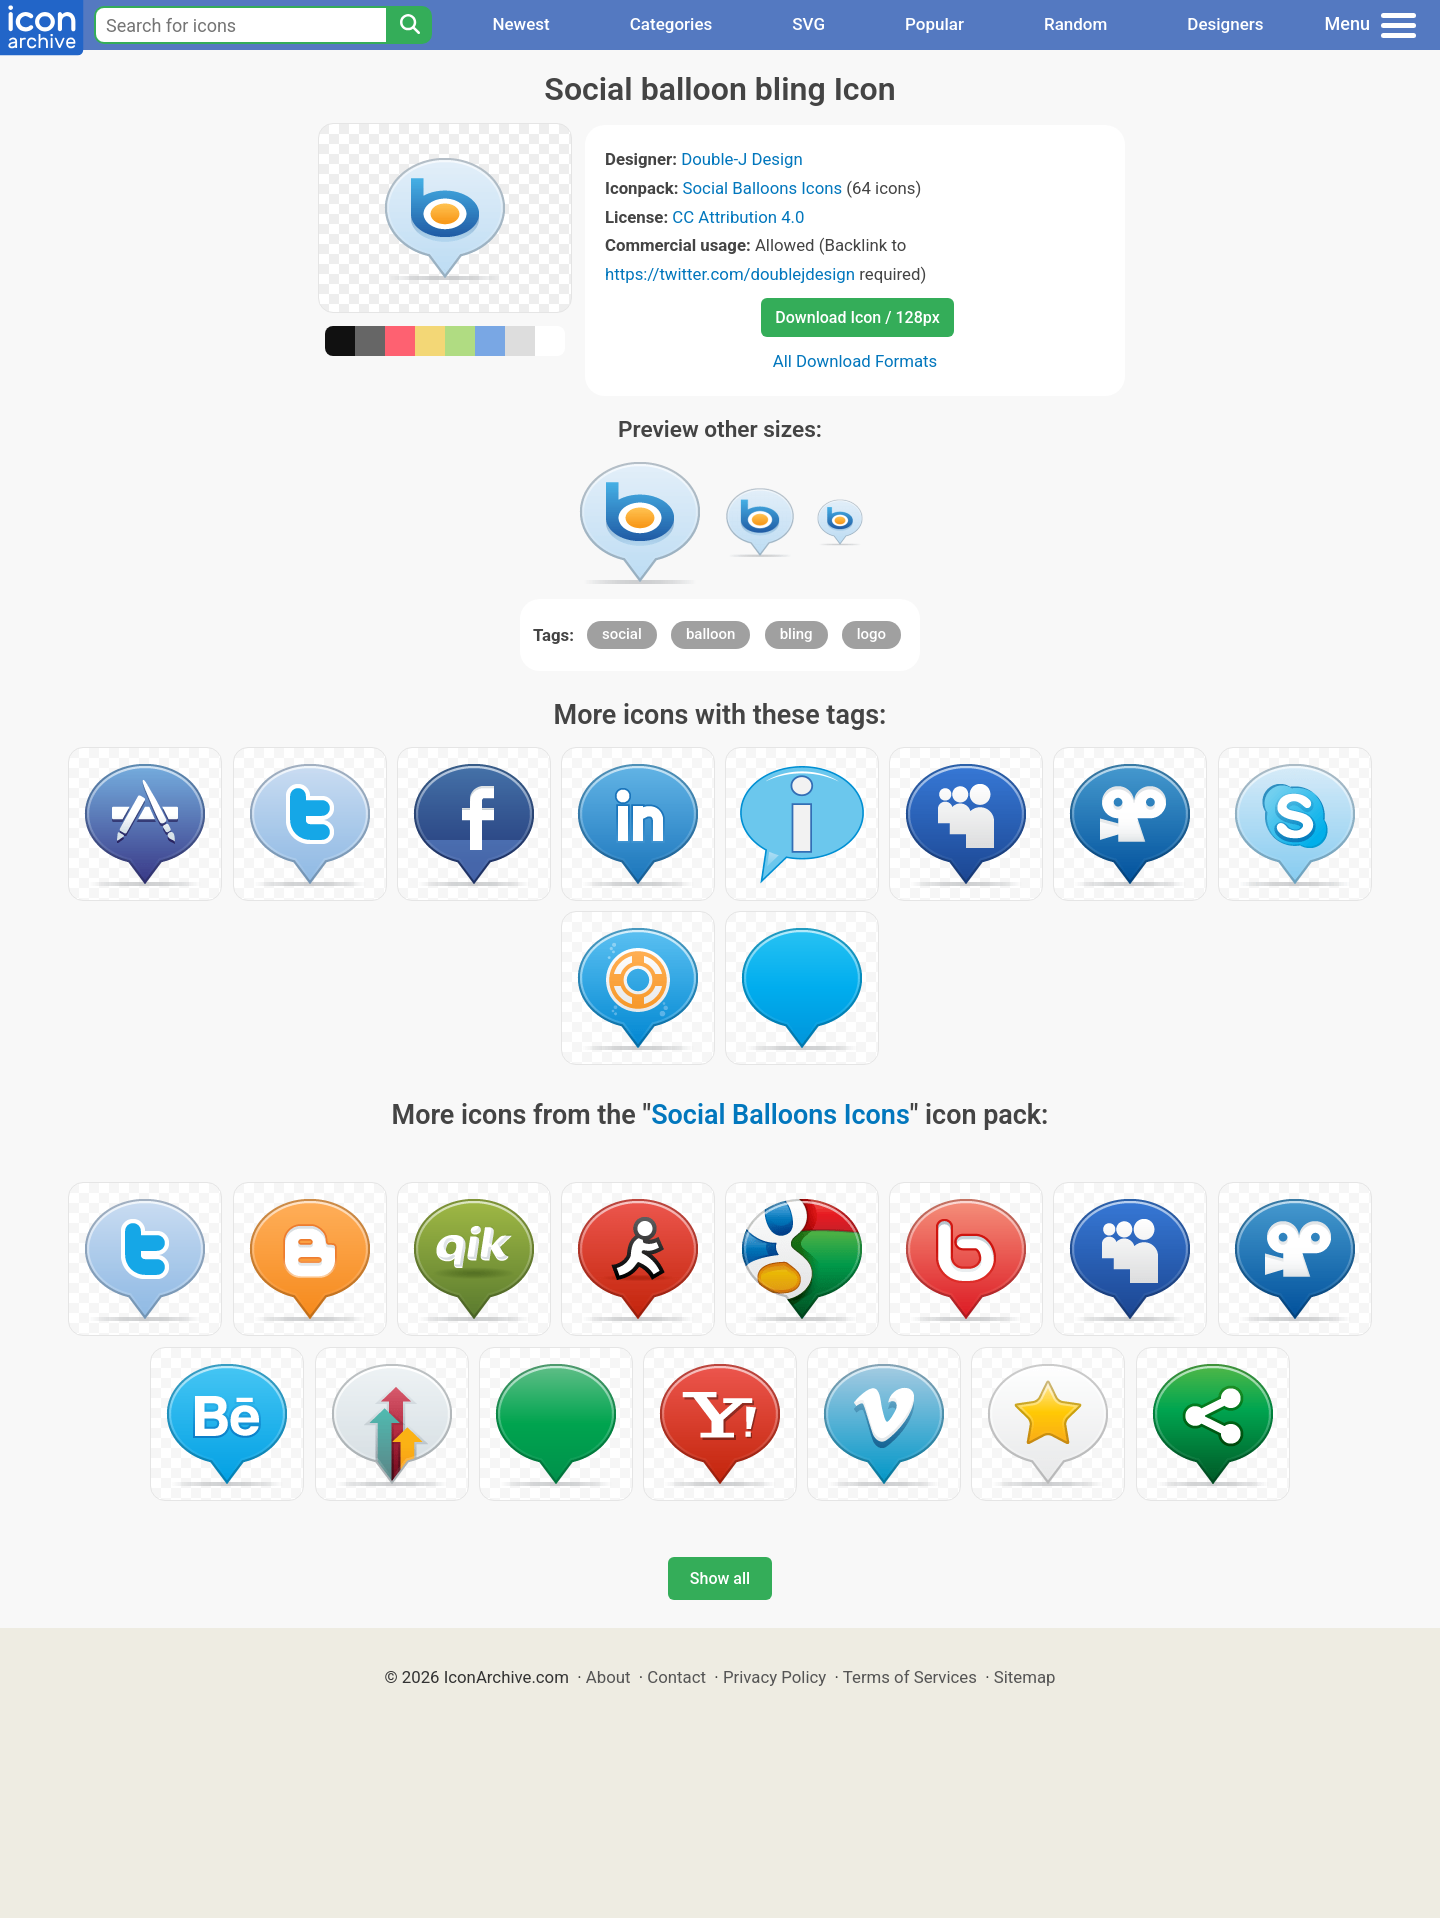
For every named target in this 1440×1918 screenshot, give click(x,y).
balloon (711, 634)
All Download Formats (855, 361)
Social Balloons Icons (763, 188)
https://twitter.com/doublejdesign (730, 274)
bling (796, 634)
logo (871, 634)
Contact (676, 1677)
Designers (1225, 24)
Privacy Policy (774, 1677)
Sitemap (1025, 1677)
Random (1075, 24)
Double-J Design (742, 159)
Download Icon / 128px (857, 317)
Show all (720, 1578)
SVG (808, 24)
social (622, 634)
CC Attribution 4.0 (738, 217)
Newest (520, 24)
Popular (934, 24)
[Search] (409, 25)
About (608, 1677)
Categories (671, 24)
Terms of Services (910, 1677)
